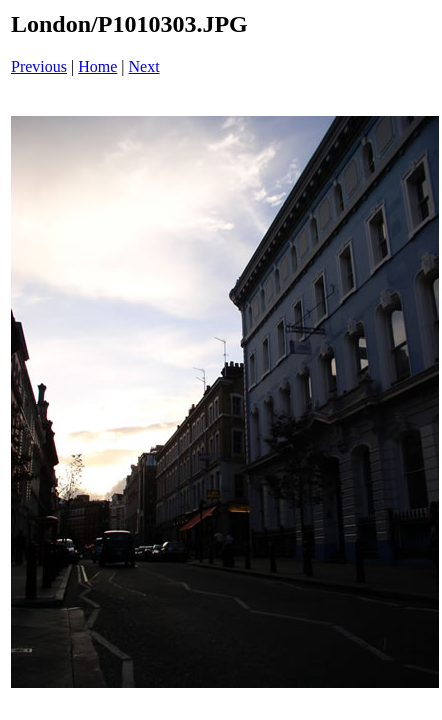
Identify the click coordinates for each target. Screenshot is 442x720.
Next (144, 66)
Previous (39, 66)
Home (97, 66)
